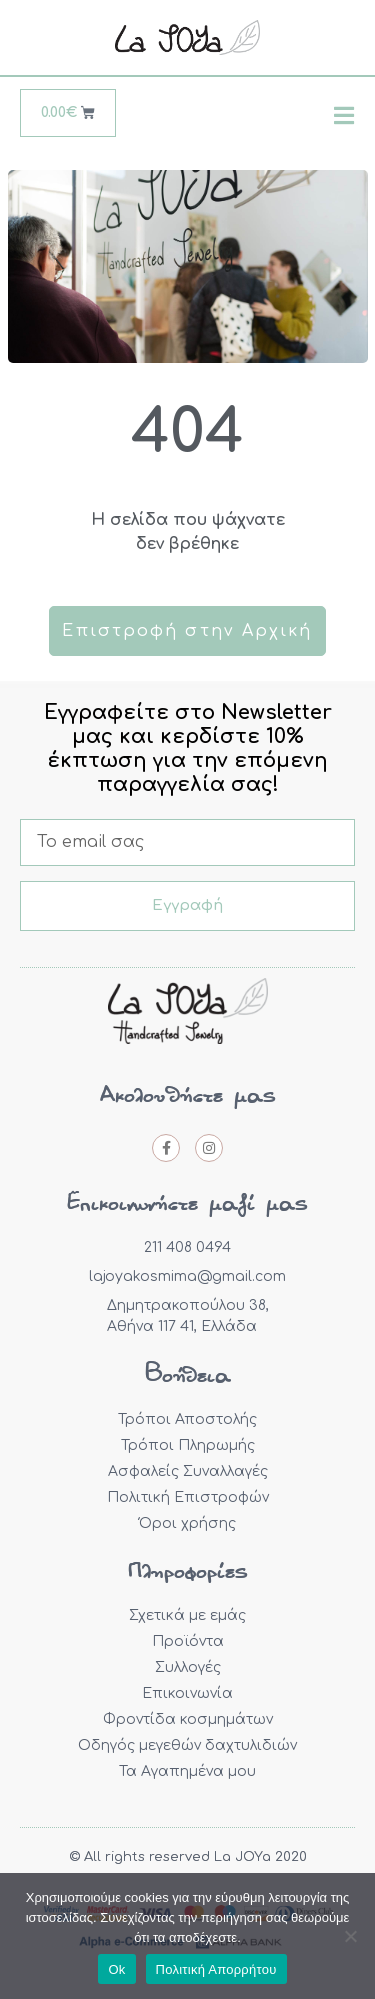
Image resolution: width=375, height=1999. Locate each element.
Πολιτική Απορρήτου (216, 1969)
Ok (116, 1969)
